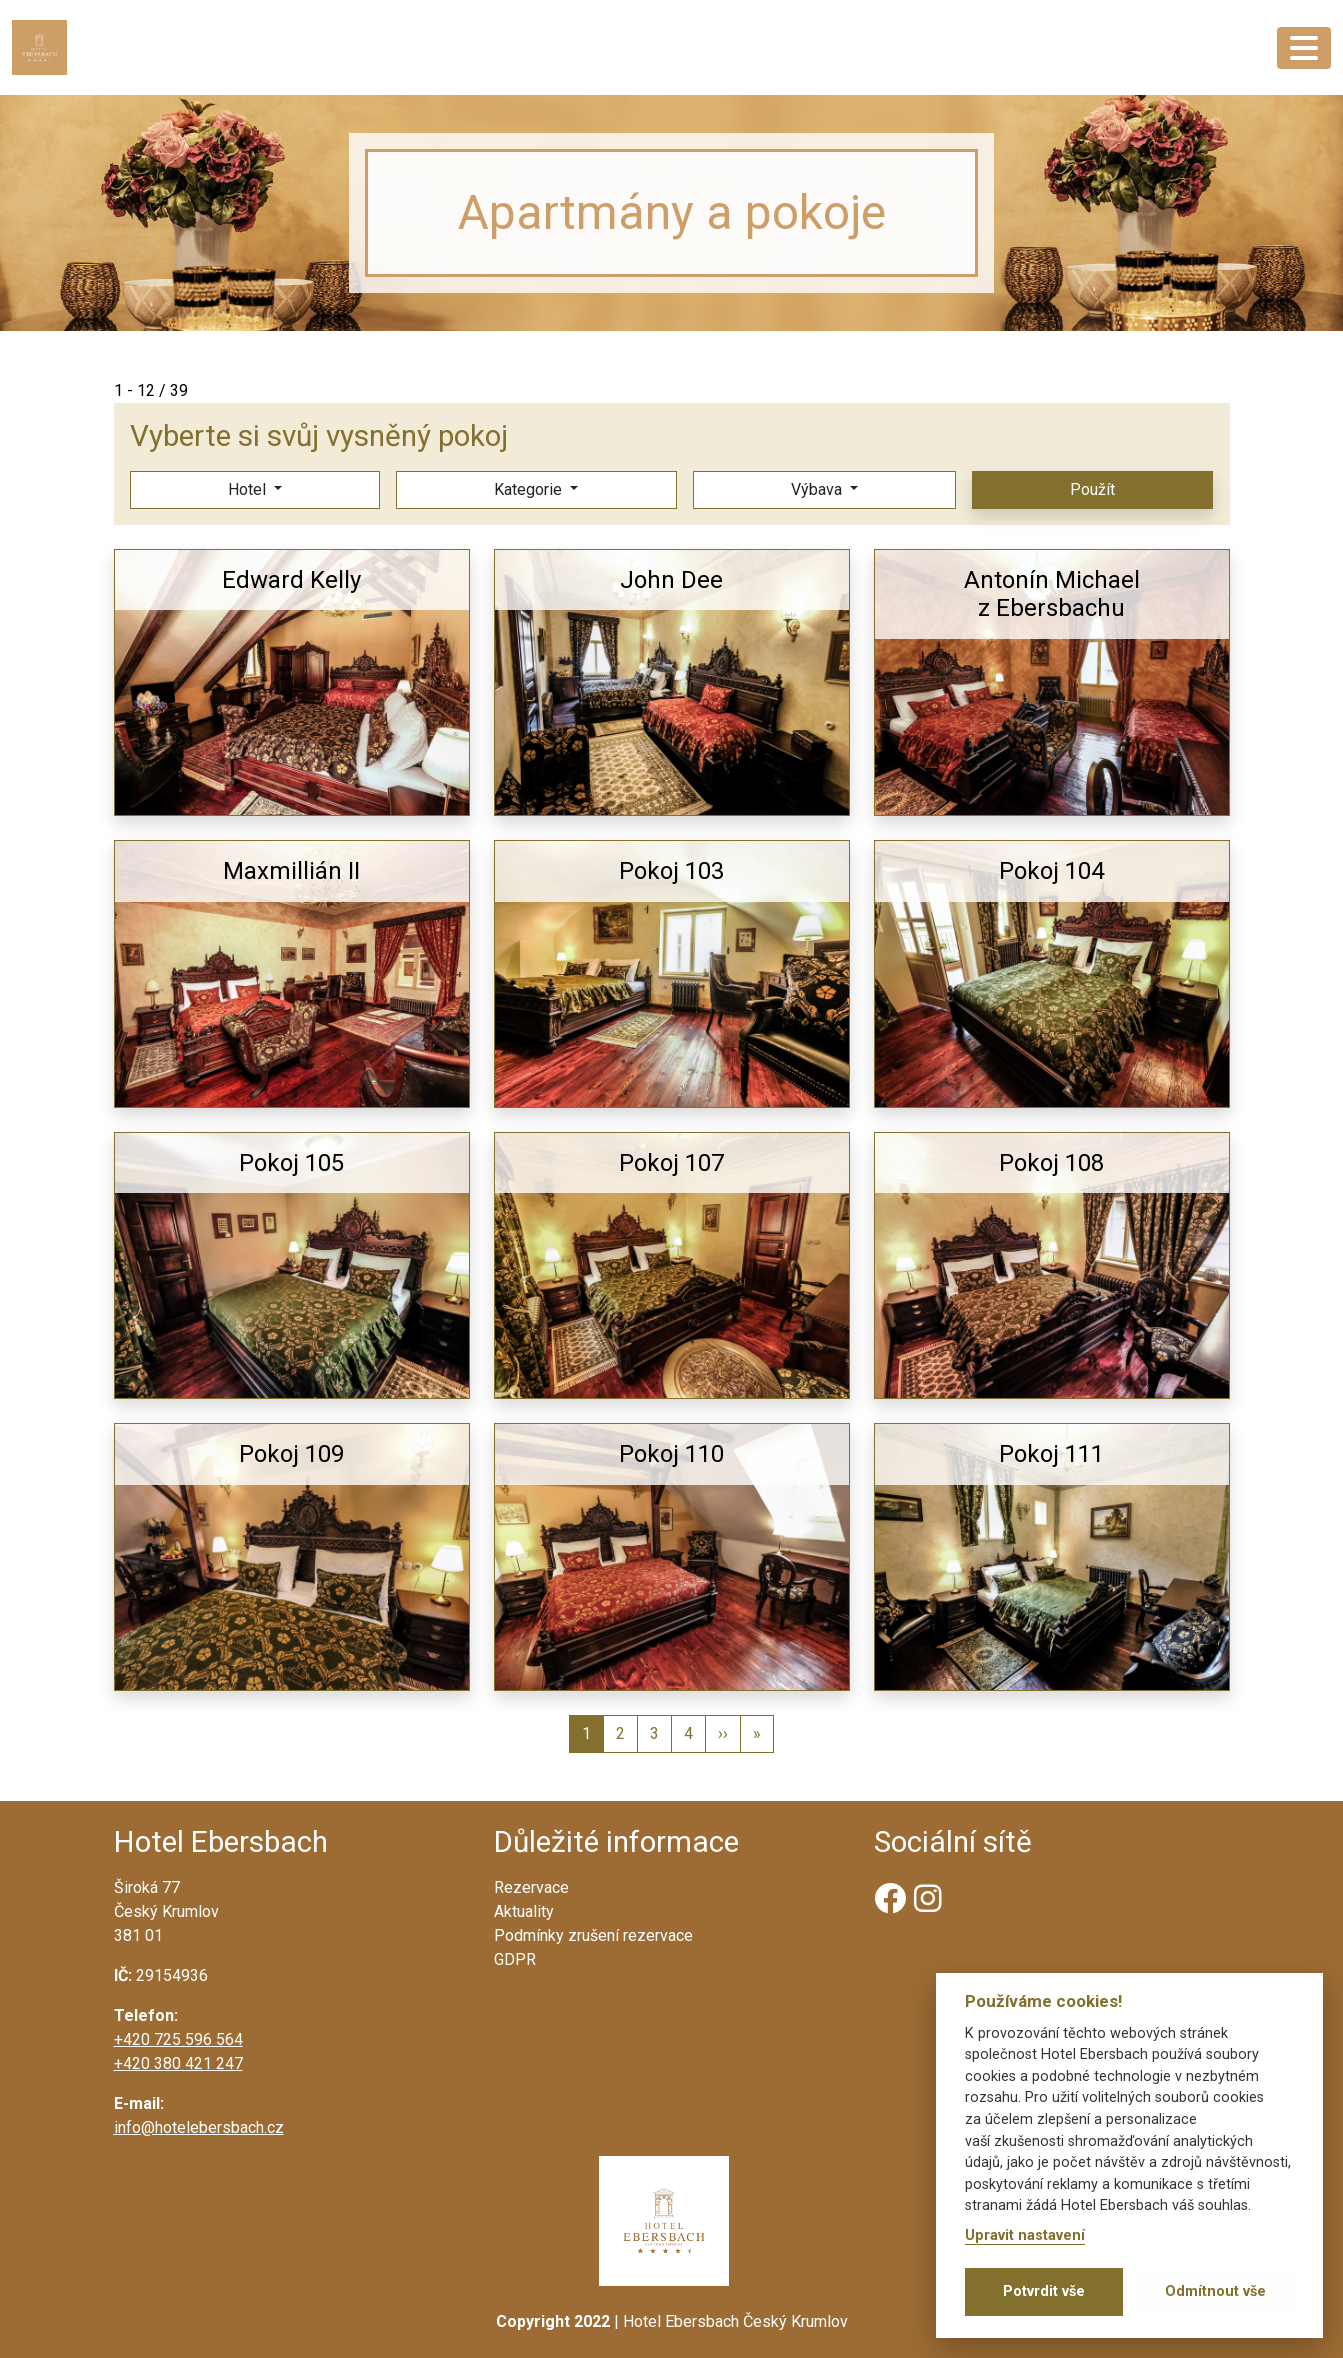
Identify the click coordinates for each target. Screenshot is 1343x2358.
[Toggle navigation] (1304, 48)
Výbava (816, 489)
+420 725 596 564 (178, 2039)
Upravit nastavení (1025, 2235)
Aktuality (524, 1911)
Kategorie (528, 489)
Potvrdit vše (1044, 2291)
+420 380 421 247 (178, 2063)
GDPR (515, 1959)
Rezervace (531, 1887)
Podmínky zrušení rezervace (593, 1935)
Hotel (247, 489)
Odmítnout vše (1215, 2291)
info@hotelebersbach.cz (199, 2127)
